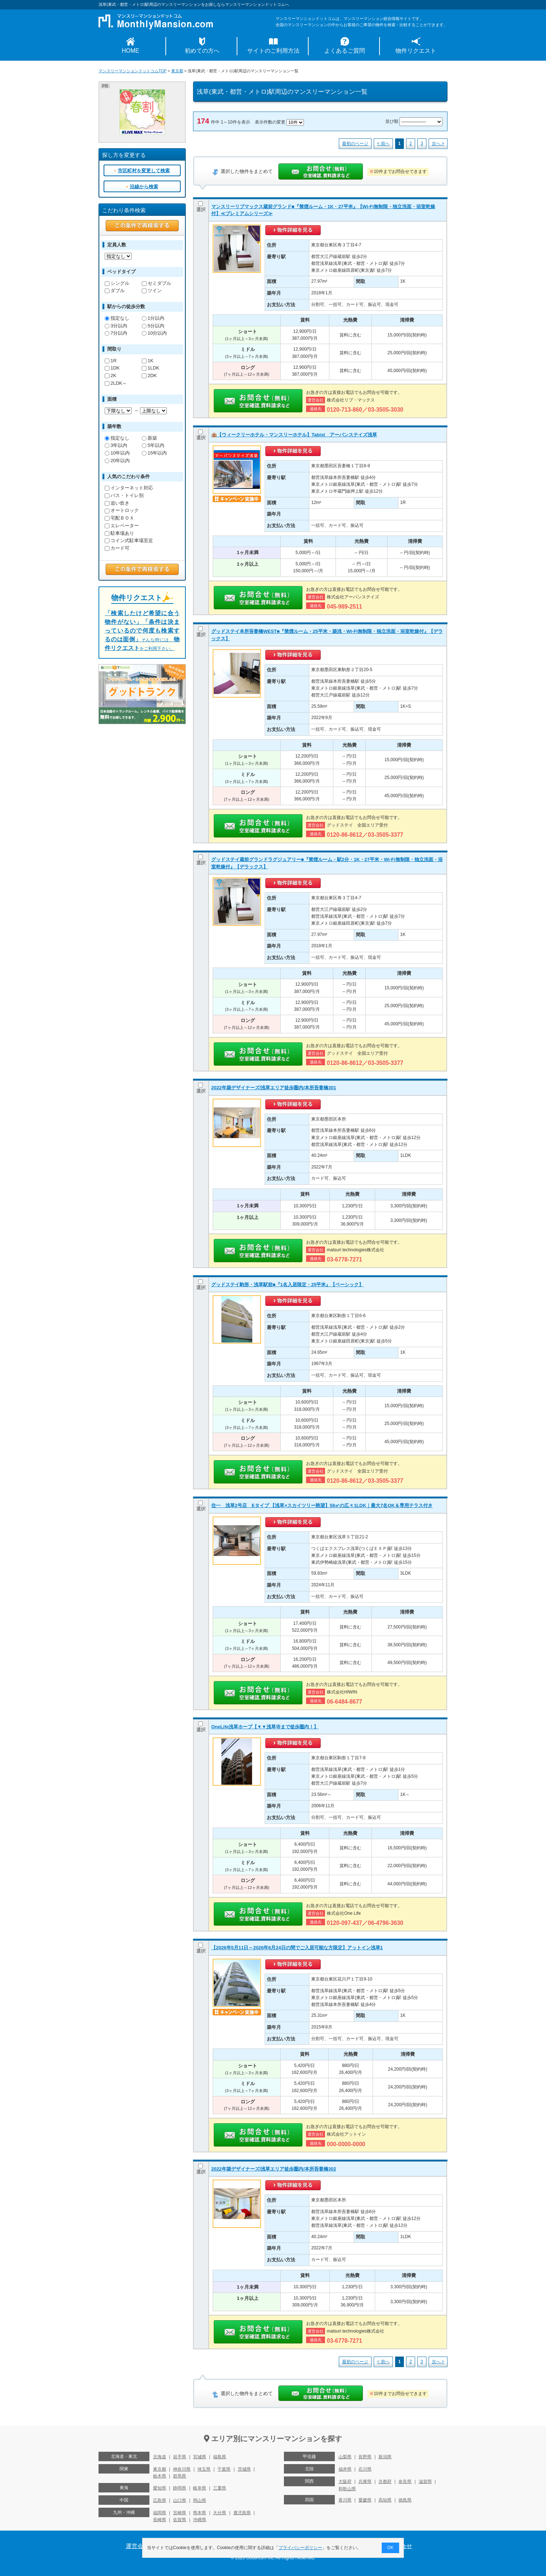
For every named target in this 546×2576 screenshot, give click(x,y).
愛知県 (159, 2488)
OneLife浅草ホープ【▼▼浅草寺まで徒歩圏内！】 (264, 1726)
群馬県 (179, 2476)
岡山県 (199, 2500)
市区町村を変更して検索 (144, 170)
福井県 (345, 2469)
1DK (112, 368)
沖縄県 (199, 2519)
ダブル (115, 290)
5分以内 (153, 325)
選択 (201, 206)
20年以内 (117, 460)
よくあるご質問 (344, 51)
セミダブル (156, 283)
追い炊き (117, 503)
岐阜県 (199, 2488)
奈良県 (404, 2481)
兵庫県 (365, 2481)
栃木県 (159, 2476)
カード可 (117, 548)
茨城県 (244, 2469)
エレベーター (122, 525)
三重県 (219, 2488)
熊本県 (199, 2512)
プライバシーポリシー (300, 2547)
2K (110, 375)
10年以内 (117, 453)
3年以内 (116, 445)
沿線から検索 (144, 186)
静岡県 (179, 2488)
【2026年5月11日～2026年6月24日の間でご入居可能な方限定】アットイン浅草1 (297, 1947)
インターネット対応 (129, 487)
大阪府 (345, 2481)
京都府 (385, 2481)
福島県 (219, 2456)
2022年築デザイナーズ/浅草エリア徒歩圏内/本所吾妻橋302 (273, 2169)
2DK (149, 375)
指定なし (117, 318)
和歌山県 (347, 2488)
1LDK (150, 368)
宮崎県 (179, 2512)
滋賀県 (425, 2481)
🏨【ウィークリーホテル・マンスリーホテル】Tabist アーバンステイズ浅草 (294, 434)
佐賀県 (179, 2519)
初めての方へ (202, 51)
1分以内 (153, 318)
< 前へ (383, 143)
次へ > (438, 143)
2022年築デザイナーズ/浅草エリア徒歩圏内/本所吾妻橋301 (273, 1087)
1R (111, 360)
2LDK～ (116, 383)
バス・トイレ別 (124, 495)
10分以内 (154, 333)
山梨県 (345, 2456)
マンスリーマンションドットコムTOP (132, 71)
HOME (130, 51)
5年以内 (153, 445)
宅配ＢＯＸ (119, 518)
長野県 (365, 2456)
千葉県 (223, 2469)
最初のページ (355, 143)
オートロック (122, 510)
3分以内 (116, 325)
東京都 (177, 71)
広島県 (159, 2500)
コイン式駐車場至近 (129, 540)
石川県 (365, 2469)
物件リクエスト (416, 51)
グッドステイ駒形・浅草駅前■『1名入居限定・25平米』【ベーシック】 (287, 1284)
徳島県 (404, 2500)
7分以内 (116, 333)
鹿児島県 (242, 2512)
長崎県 (159, 2519)
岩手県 (179, 2456)
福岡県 (159, 2512)
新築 (149, 438)
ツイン (152, 290)
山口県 (179, 2500)
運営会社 (137, 2546)
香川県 (345, 2500)
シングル (117, 283)
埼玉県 (203, 2469)
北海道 (159, 2456)
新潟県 (385, 2456)
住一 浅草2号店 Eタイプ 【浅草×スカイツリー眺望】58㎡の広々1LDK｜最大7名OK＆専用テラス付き (322, 1505)
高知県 (385, 2500)
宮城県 (199, 2456)
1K (147, 360)
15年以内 (154, 453)
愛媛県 (365, 2500)
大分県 (219, 2512)
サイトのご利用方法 (273, 51)
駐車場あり (119, 533)
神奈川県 (181, 2469)
